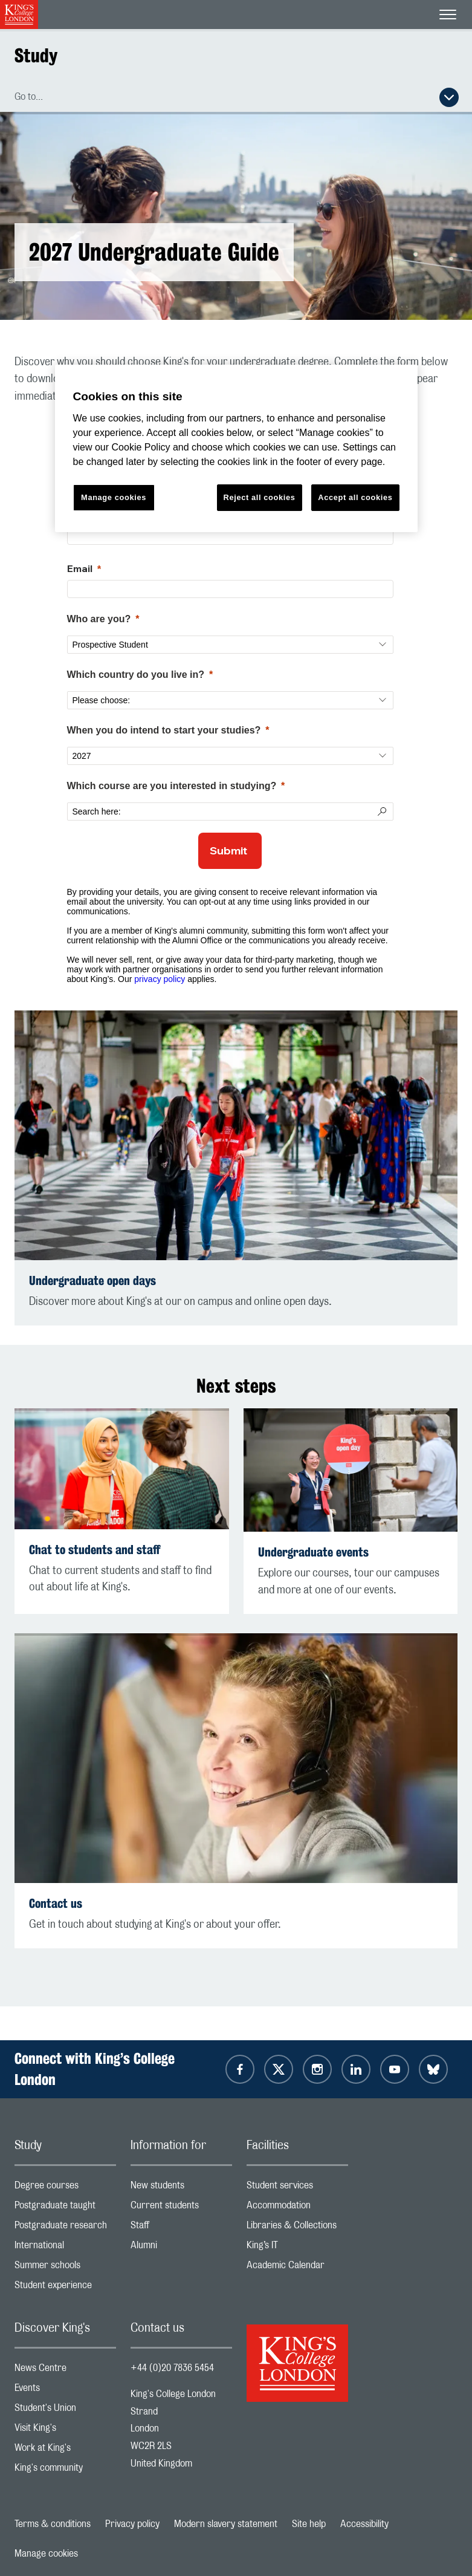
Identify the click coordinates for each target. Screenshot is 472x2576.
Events (65, 2390)
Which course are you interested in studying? (172, 786)
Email (79, 568)
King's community (65, 2470)
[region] (236, 448)
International (65, 2248)
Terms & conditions (53, 2524)
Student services (297, 2188)
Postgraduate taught (65, 2208)
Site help (309, 2524)
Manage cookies (46, 2553)
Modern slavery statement (225, 2524)
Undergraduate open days (92, 1280)
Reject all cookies (260, 497)
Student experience (65, 2287)
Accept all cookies (355, 497)
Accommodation (297, 2208)
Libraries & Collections (297, 2228)
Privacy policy (132, 2524)
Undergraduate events (313, 1552)
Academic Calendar (297, 2267)
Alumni (181, 2248)
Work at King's (65, 2450)
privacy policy (159, 979)
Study (36, 55)
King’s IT (297, 2248)
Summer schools (65, 2267)
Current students (181, 2208)
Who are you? (99, 619)
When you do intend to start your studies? (164, 730)
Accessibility (364, 2524)
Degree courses (65, 2188)
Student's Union (65, 2410)
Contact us (55, 1903)
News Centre (65, 2370)
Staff (181, 2228)
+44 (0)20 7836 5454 (172, 2368)
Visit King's (65, 2430)
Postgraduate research (65, 2228)
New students (181, 2188)
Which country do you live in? (136, 674)
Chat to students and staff (94, 1549)
